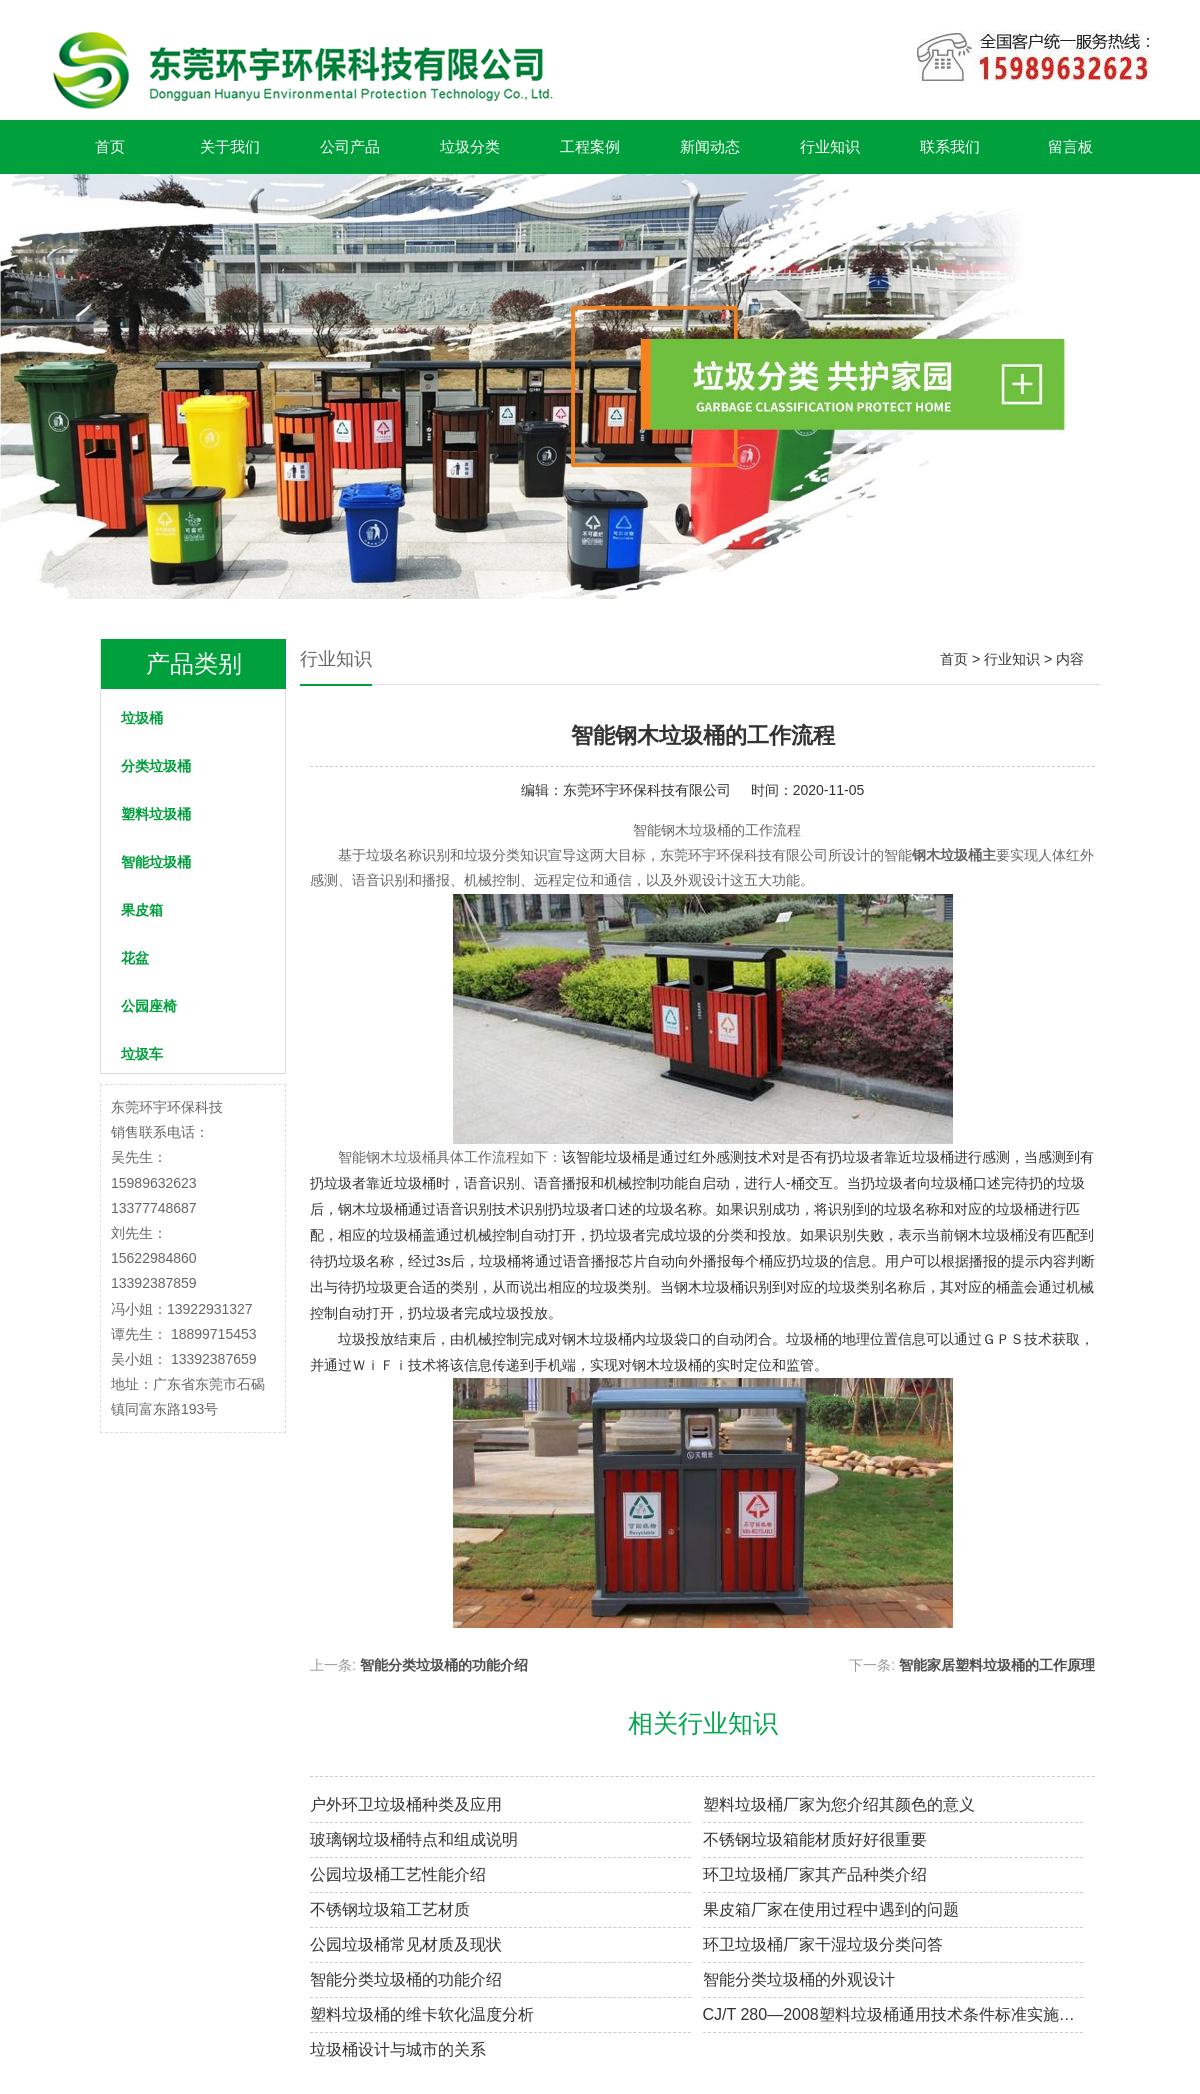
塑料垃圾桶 (156, 814)
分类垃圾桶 (156, 766)
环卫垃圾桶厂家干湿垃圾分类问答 (823, 1944)
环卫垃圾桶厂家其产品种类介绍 (815, 1874)
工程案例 (590, 146)
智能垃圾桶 (156, 862)
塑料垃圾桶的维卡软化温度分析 (422, 2014)
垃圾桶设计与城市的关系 (398, 2049)
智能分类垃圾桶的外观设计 (799, 1979)
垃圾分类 (470, 146)
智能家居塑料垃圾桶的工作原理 (997, 1665)
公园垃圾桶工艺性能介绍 (398, 1874)
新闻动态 (710, 146)
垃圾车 (142, 1054)
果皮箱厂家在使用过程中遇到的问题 (831, 1909)
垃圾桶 (142, 718)
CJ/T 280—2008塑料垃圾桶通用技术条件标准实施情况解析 (893, 2014)
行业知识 (830, 146)
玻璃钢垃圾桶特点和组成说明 (414, 1839)
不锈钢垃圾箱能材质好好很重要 (815, 1839)
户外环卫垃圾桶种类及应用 (406, 1804)
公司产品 (350, 146)
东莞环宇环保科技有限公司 (647, 790)
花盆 (135, 958)
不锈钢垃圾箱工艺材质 (390, 1909)
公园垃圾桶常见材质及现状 (406, 1944)
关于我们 (230, 146)
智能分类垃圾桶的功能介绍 (444, 1665)
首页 (110, 146)
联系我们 (950, 146)
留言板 (1070, 146)
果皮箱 (142, 910)
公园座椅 (149, 1006)
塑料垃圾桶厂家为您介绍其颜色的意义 (839, 1804)
